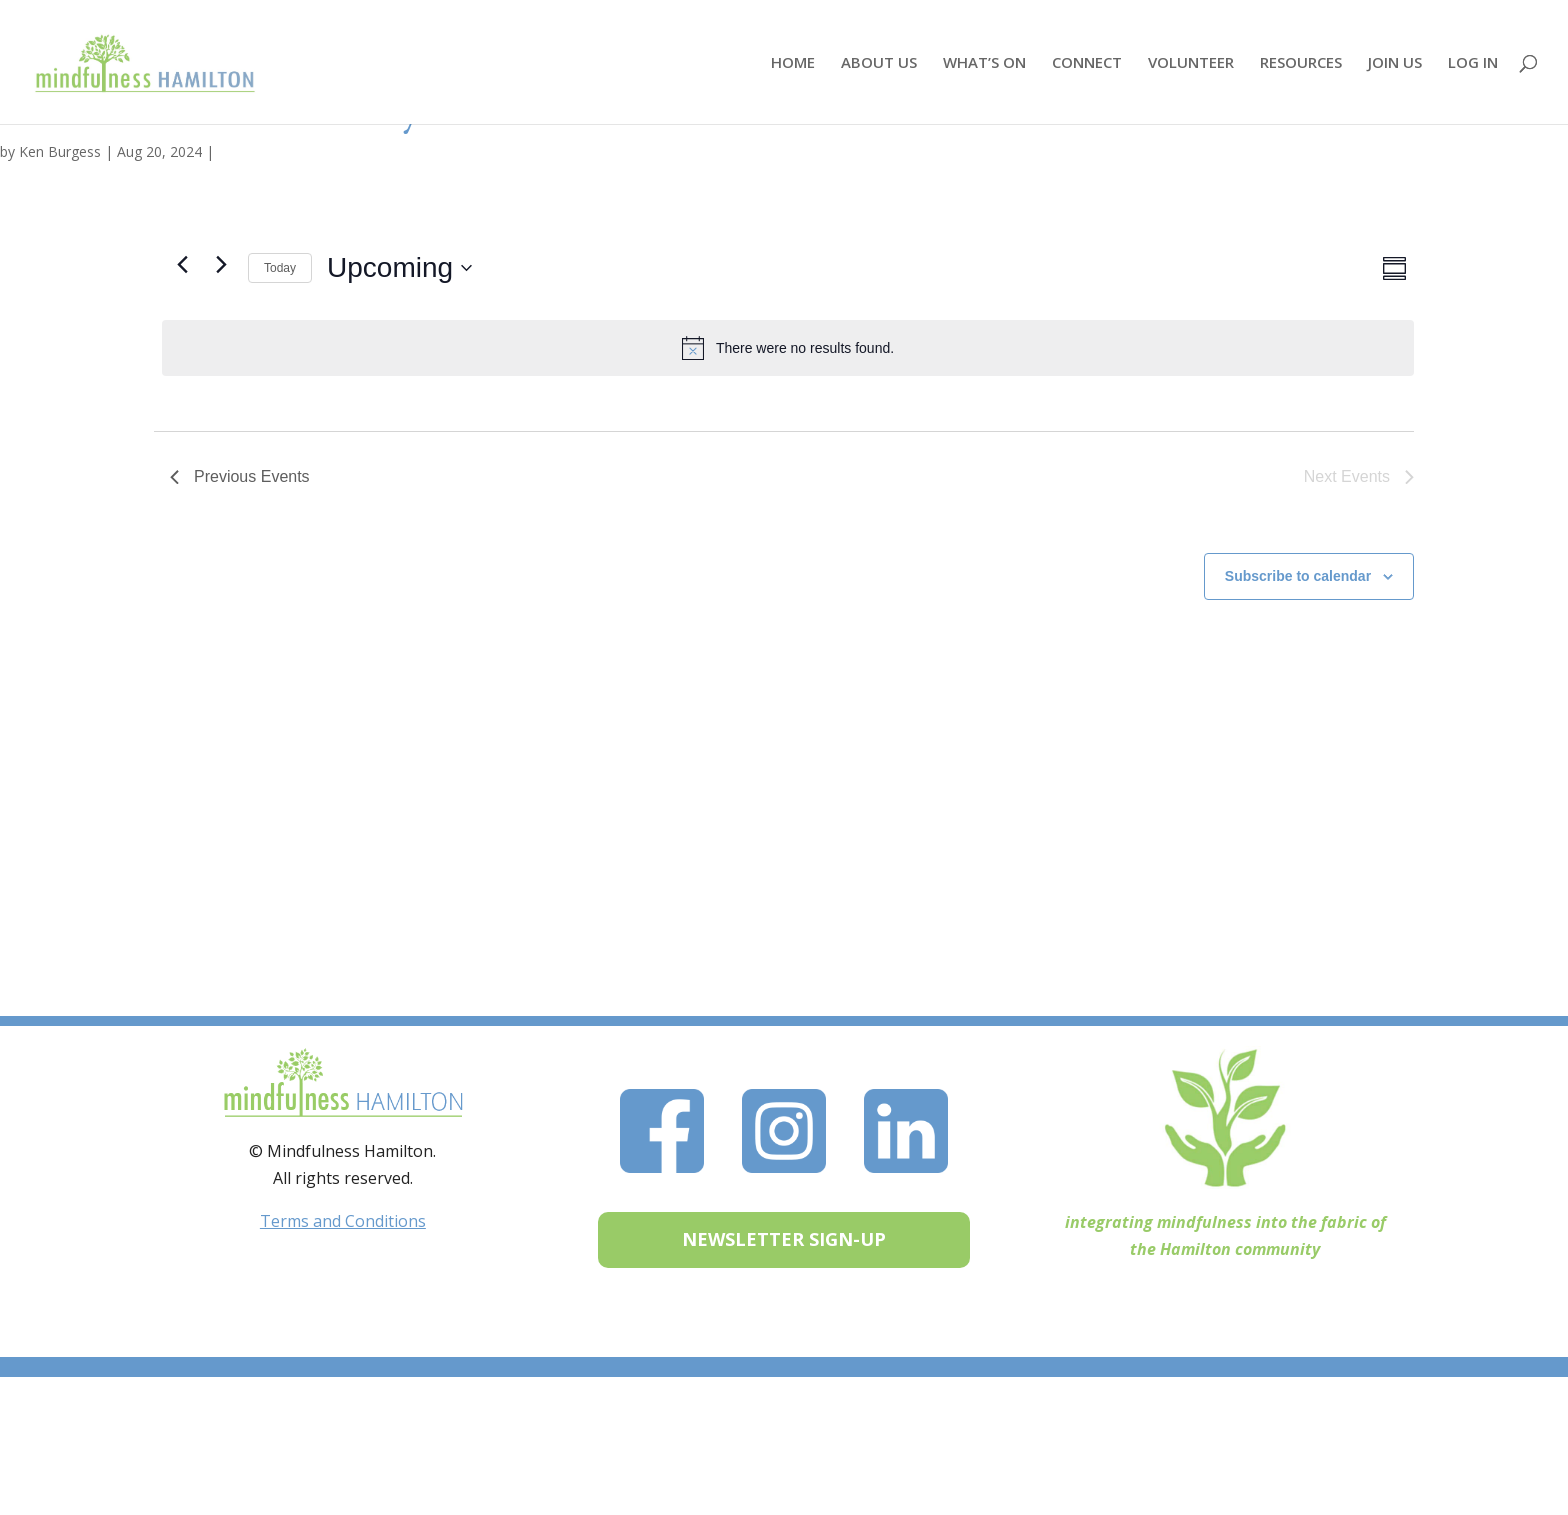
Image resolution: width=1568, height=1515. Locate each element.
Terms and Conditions (343, 1221)
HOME (793, 63)
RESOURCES (1301, 63)
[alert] (788, 348)
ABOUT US (879, 63)
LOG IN (1473, 63)
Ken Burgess (60, 151)
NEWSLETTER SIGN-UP (784, 1239)
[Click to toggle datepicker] (399, 268)
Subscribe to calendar (1298, 576)
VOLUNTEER (1191, 63)
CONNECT (1087, 63)
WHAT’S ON (984, 63)
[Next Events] (221, 264)
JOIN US (1395, 63)
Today (280, 268)
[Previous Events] (182, 264)
